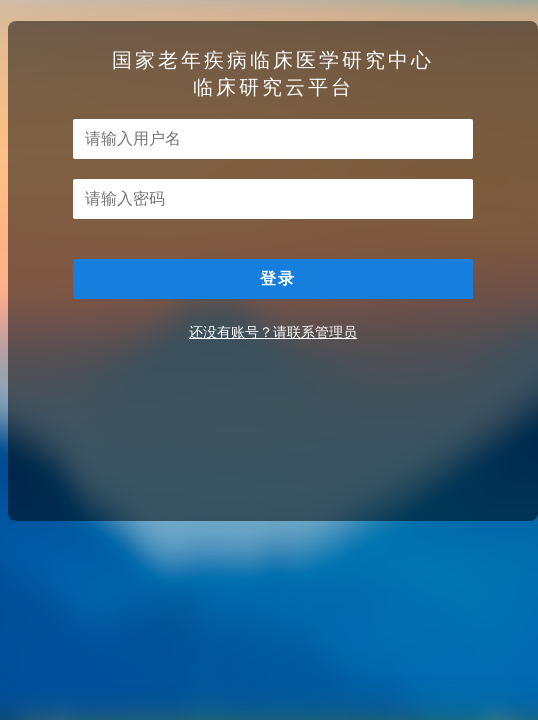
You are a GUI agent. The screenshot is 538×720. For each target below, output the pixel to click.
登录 (278, 278)
